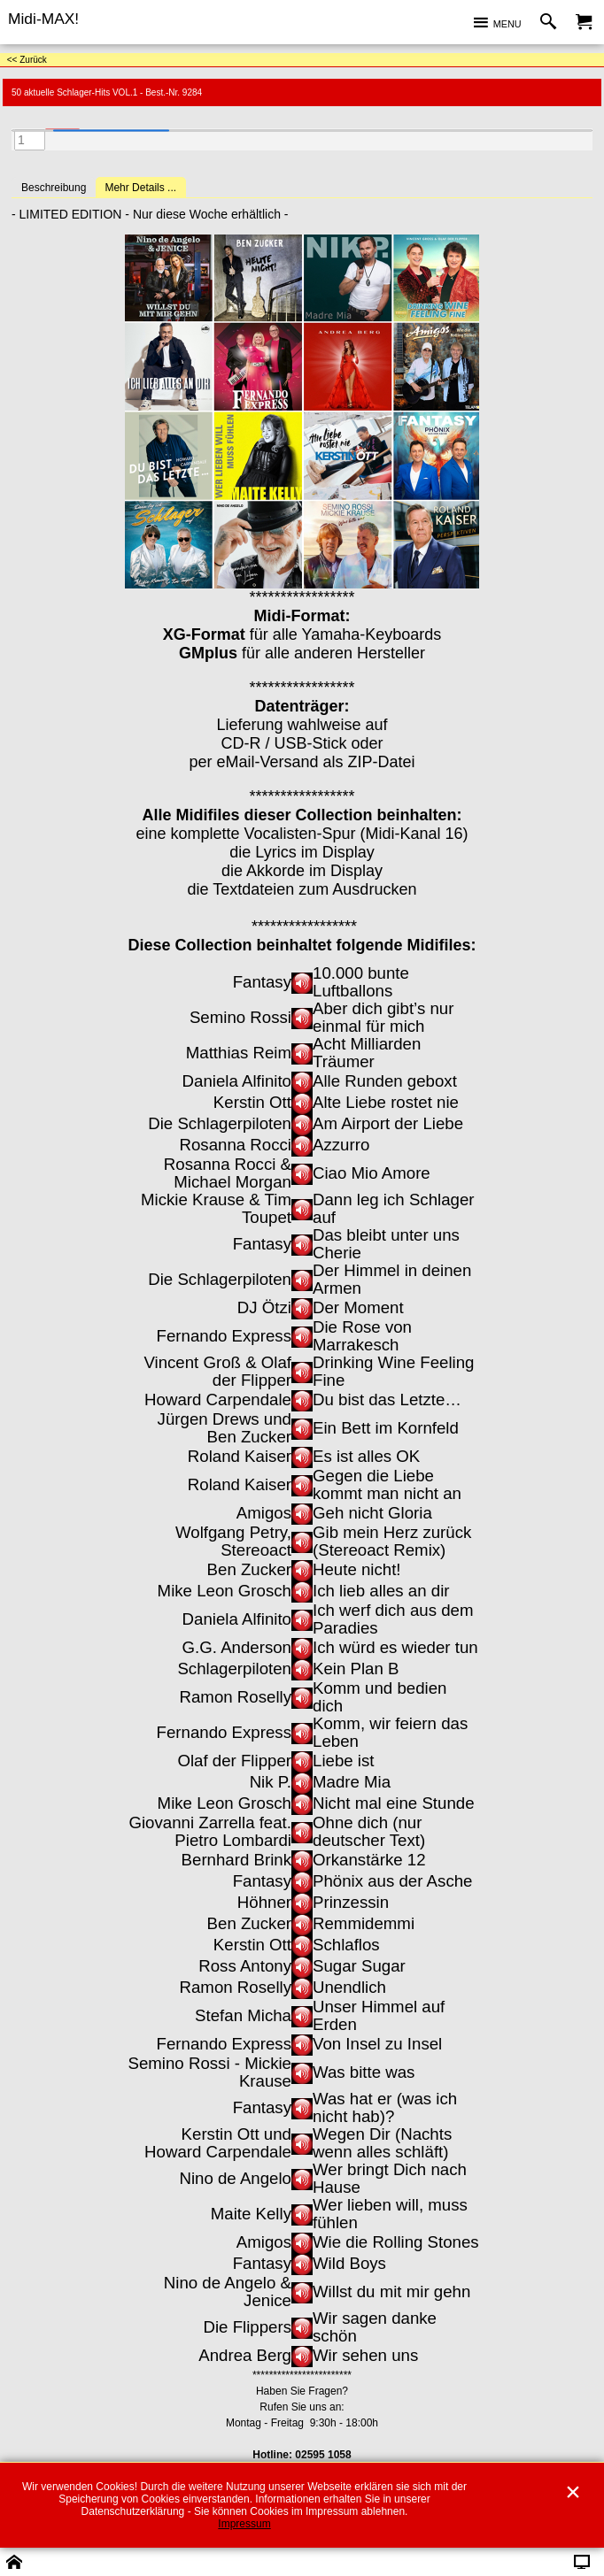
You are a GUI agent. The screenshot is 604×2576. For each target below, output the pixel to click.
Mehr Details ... (140, 187)
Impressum (244, 2524)
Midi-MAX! (43, 18)
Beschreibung (53, 187)
